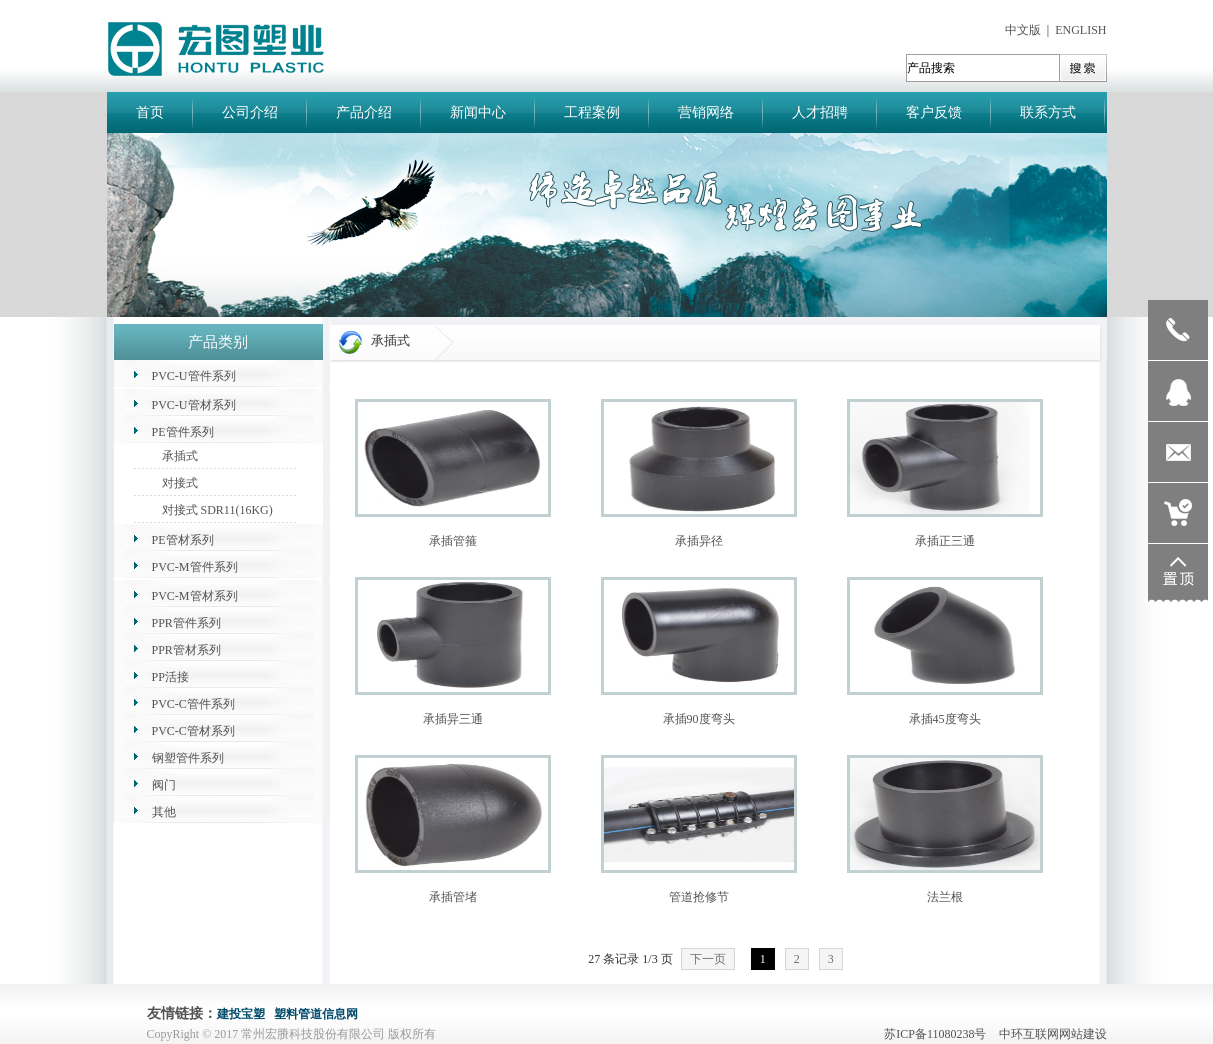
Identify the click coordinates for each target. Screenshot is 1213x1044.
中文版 (1023, 30)
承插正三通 (945, 541)
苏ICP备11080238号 (939, 1034)
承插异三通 (453, 719)
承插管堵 (453, 897)
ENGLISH (1080, 30)
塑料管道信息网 (316, 1014)
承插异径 (699, 541)
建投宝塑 (241, 1014)
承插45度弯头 (945, 719)
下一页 (708, 959)
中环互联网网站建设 (1053, 1034)
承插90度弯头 (699, 719)
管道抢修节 (699, 897)
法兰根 (945, 897)
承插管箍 (453, 541)
